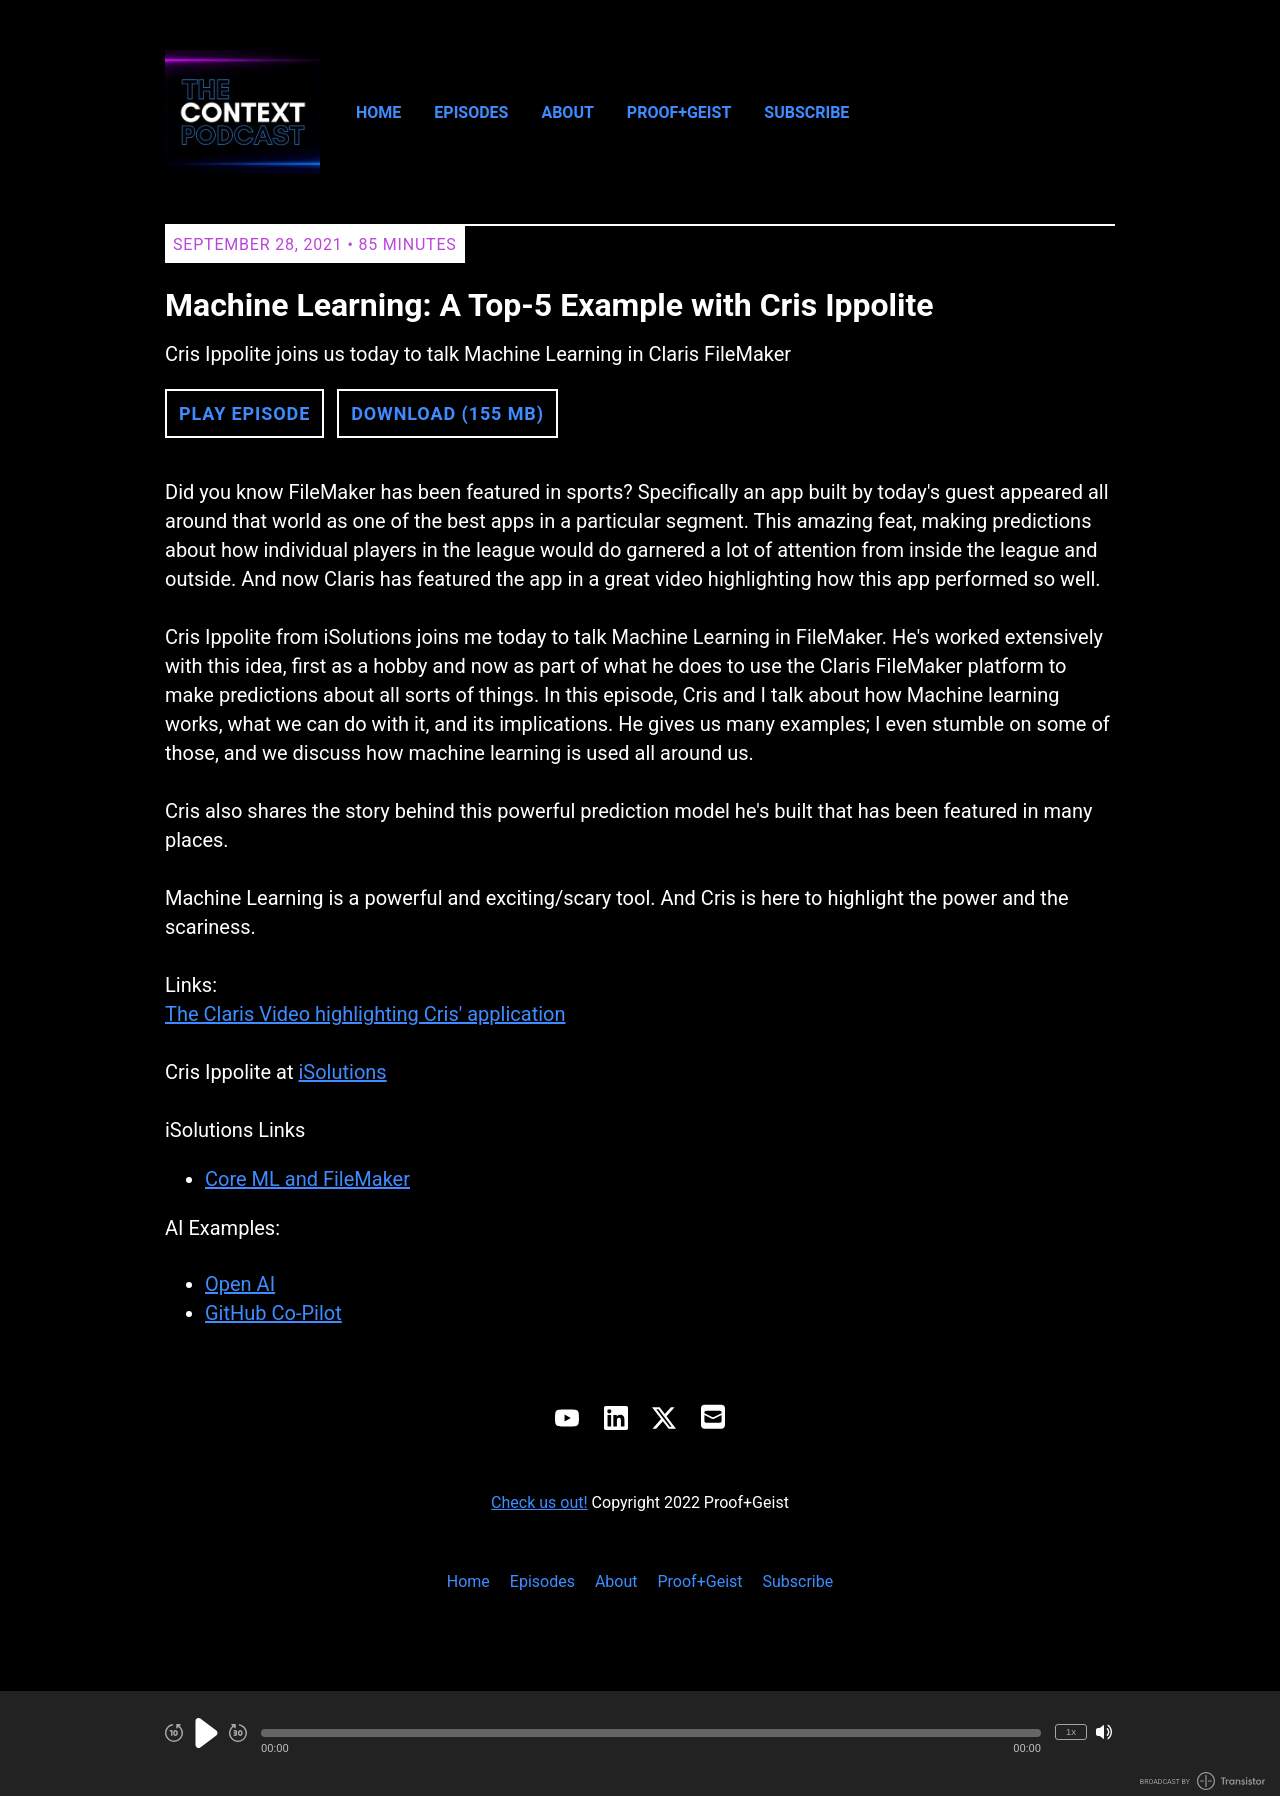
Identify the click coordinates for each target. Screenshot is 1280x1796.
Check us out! (539, 1502)
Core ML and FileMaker (307, 1179)
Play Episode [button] (244, 413)
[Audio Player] (640, 1743)
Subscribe (806, 112)
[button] (651, 1733)
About (567, 112)
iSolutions (342, 1072)
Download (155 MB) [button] (447, 413)
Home (378, 112)
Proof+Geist (679, 112)
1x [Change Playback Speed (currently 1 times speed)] (1071, 1731)
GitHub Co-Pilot (273, 1313)
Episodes (471, 112)
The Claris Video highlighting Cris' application (365, 1014)
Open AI (240, 1284)
